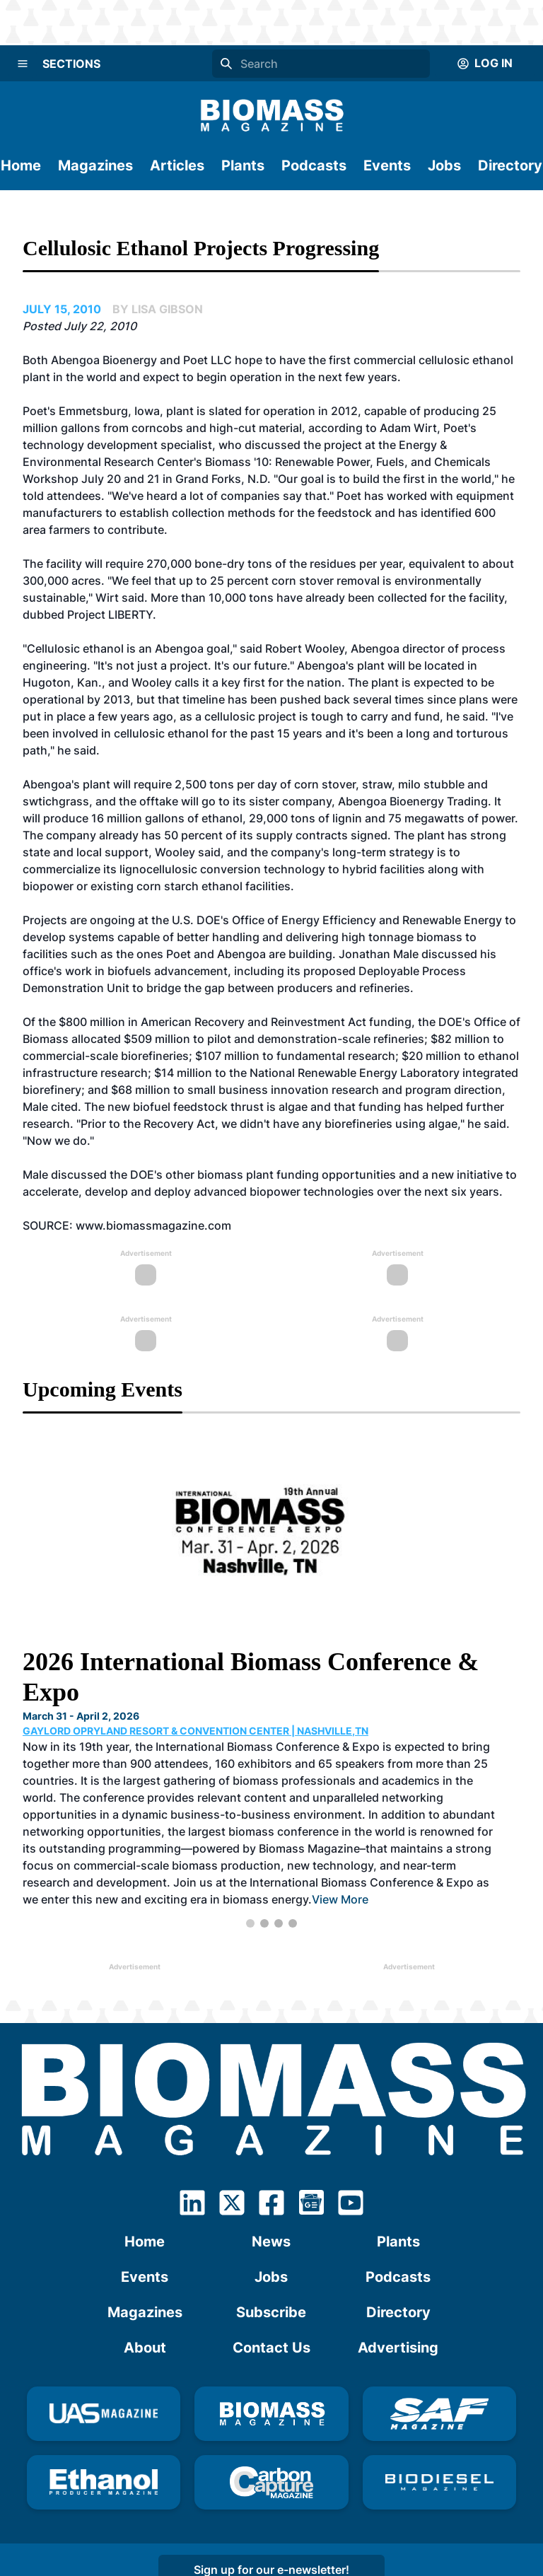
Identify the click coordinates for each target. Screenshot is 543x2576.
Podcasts (313, 165)
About (145, 2347)
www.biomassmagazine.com (153, 1225)
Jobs (444, 165)
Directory (510, 165)
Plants (242, 165)
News (271, 2241)
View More (340, 1899)
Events (387, 165)
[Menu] (22, 63)
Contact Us (271, 2347)
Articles (177, 165)
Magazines (95, 165)
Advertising (398, 2347)
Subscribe (271, 2312)
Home (21, 165)
